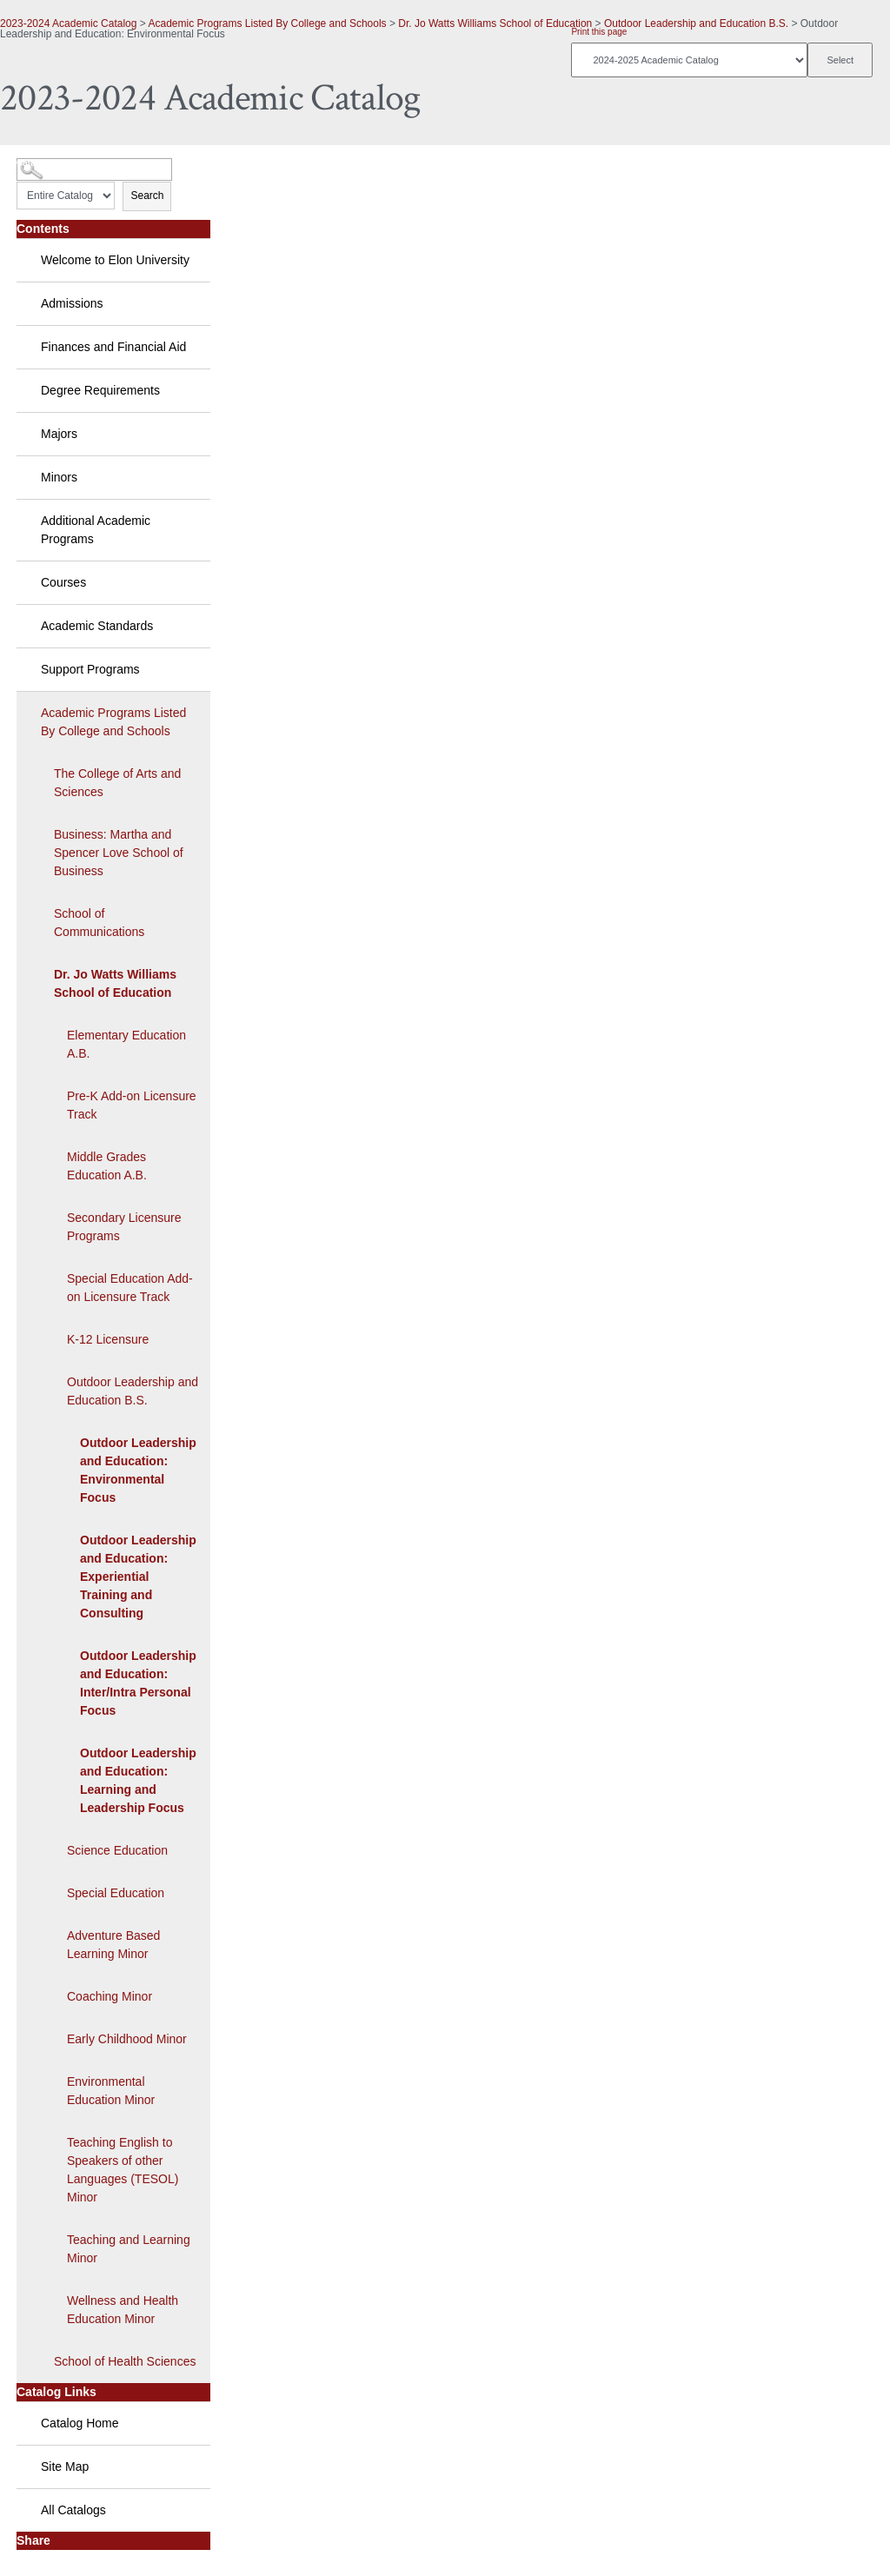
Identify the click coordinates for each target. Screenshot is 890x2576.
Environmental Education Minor (111, 2091)
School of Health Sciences (125, 2361)
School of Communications (99, 922)
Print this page (599, 32)
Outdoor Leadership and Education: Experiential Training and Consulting (138, 1576)
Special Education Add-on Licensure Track (130, 1287)
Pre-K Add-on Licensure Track (131, 1105)
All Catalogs (73, 2510)
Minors (59, 477)
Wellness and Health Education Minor (122, 2310)
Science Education (117, 1850)
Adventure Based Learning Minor (113, 1945)
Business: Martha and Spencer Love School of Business (118, 852)
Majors (59, 434)
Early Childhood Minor (127, 2039)
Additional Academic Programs (95, 530)
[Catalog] (689, 60)
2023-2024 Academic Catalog (68, 23)
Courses (63, 582)
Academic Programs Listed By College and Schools (267, 23)
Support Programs (90, 669)
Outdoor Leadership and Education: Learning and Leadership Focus (138, 1780)
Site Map (65, 2466)
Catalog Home (80, 2423)
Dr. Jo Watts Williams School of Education (495, 23)
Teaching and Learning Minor (128, 2249)
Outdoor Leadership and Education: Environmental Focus (138, 1470)
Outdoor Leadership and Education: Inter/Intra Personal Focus (138, 1683)
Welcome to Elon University (115, 260)
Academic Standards (97, 626)
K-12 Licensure (108, 1339)
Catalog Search (48, 163)
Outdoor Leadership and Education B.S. (696, 23)
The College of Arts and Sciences (117, 783)
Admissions (72, 303)
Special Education (115, 1893)
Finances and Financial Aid (113, 347)
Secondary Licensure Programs (124, 1227)
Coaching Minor (109, 1996)
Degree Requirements (100, 390)
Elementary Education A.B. (126, 1044)
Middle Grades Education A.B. (107, 1166)
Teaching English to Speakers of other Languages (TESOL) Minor (122, 2169)
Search (146, 195)
